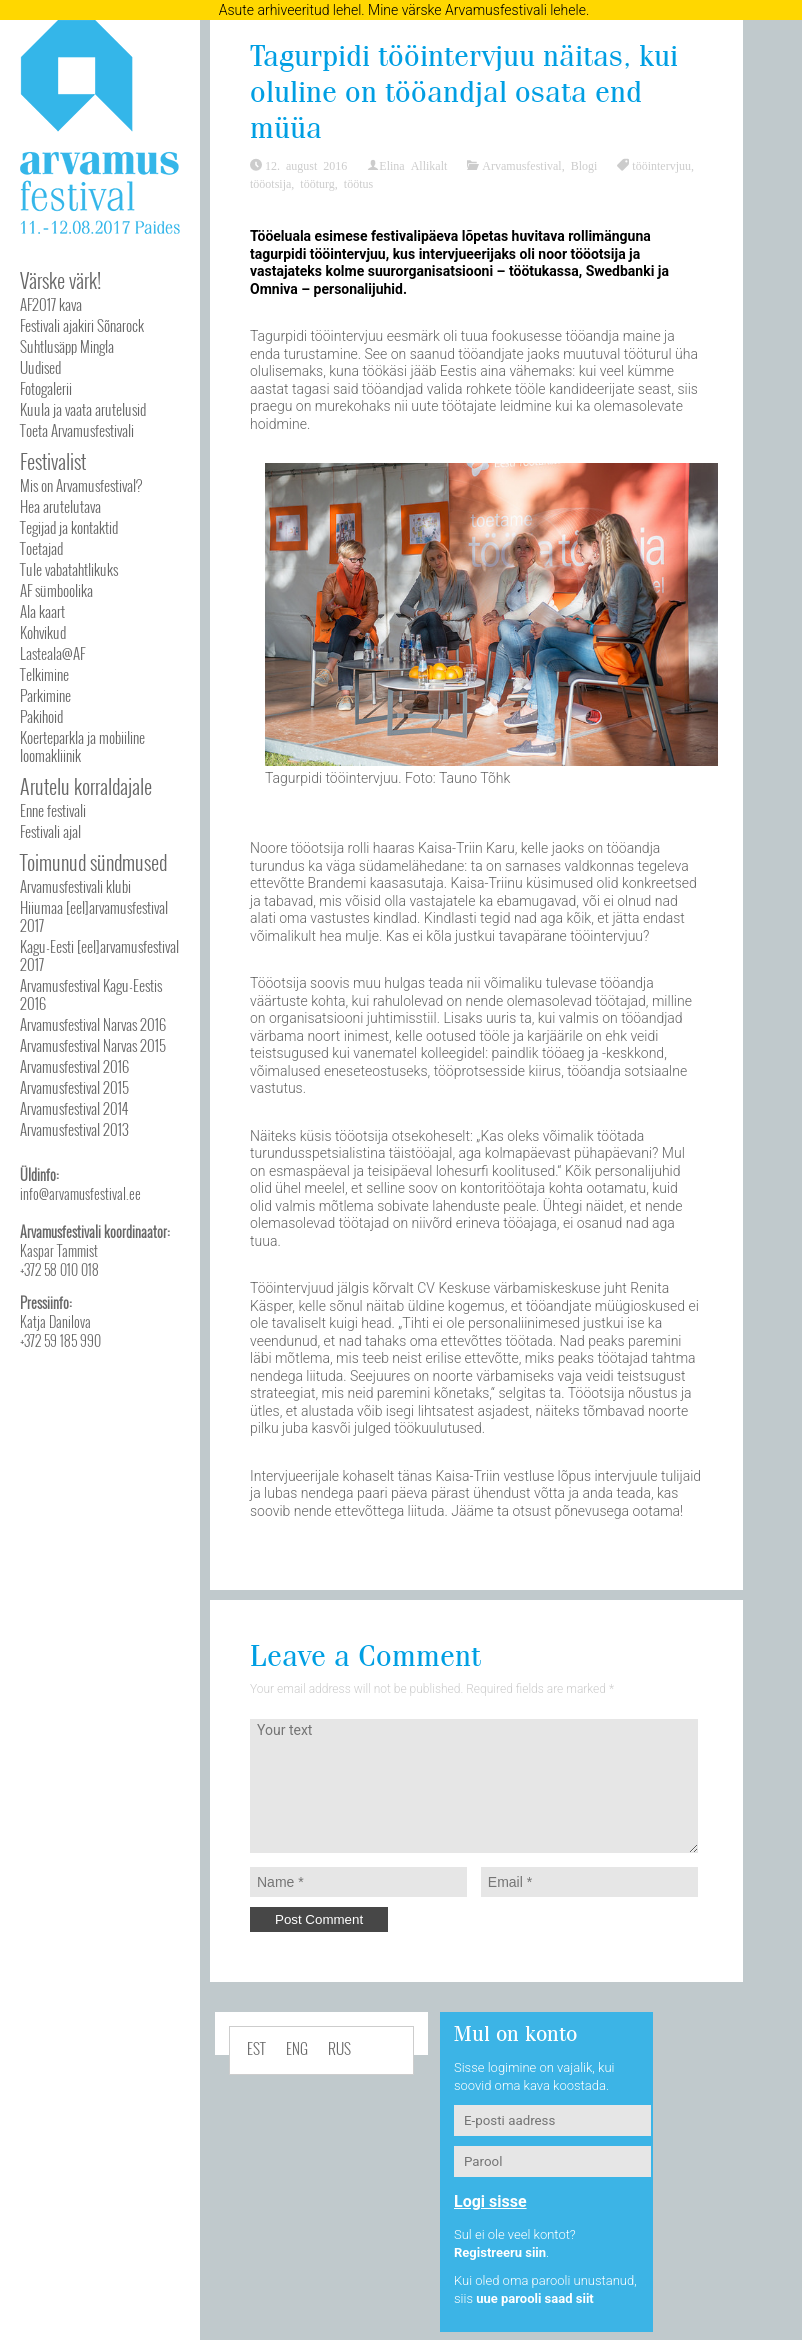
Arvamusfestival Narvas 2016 (93, 1024)
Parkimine (45, 695)
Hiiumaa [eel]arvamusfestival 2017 (94, 916)
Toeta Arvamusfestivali (77, 430)
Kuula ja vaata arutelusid (83, 409)
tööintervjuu (661, 165)
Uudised (40, 367)
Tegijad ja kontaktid (69, 527)
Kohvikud (43, 632)
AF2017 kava (51, 304)
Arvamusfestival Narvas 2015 (93, 1045)
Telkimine (44, 674)
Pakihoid (41, 716)
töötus (358, 183)
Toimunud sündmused (93, 862)
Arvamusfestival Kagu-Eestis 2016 (91, 994)
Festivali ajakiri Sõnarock (82, 325)
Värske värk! (60, 280)
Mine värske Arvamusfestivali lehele (477, 10)
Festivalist (53, 461)
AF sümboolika (56, 590)
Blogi (584, 165)
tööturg (317, 183)
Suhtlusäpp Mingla (67, 346)
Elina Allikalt (413, 165)
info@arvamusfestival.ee (80, 1193)
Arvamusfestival (521, 165)
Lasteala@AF (52, 653)
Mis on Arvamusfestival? (81, 485)
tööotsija (270, 183)
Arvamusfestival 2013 (74, 1129)
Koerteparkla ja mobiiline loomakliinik (82, 746)
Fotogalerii (46, 388)
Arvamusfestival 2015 (74, 1087)
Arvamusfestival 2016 (74, 1066)
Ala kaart (42, 611)
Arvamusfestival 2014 (74, 1108)
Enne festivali (53, 810)
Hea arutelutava (60, 506)
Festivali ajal (50, 831)
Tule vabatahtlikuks (69, 569)
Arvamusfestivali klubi (75, 886)
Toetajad (41, 548)
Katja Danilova (55, 1321)
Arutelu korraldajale (86, 786)
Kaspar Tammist (59, 1250)
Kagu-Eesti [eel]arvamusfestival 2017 (99, 955)
